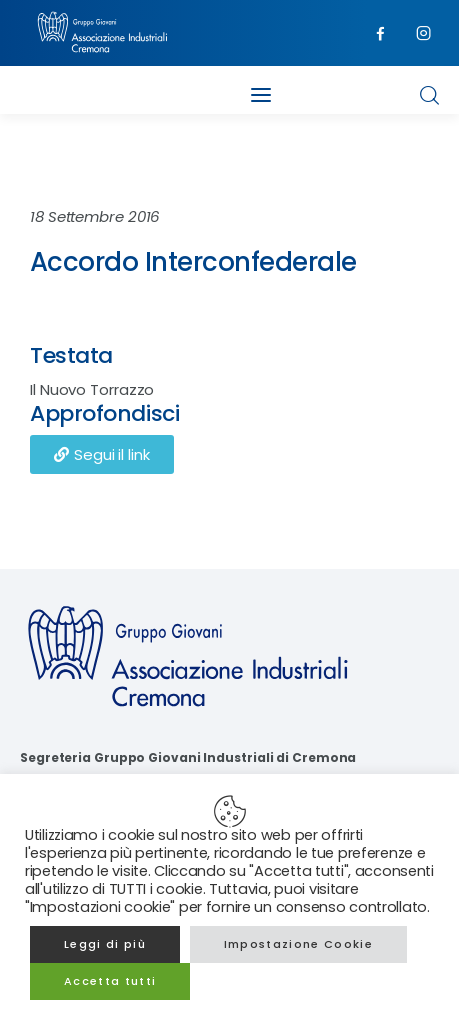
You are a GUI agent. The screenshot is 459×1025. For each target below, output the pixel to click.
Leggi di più (105, 944)
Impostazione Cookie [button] (298, 944)
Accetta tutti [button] (110, 981)
